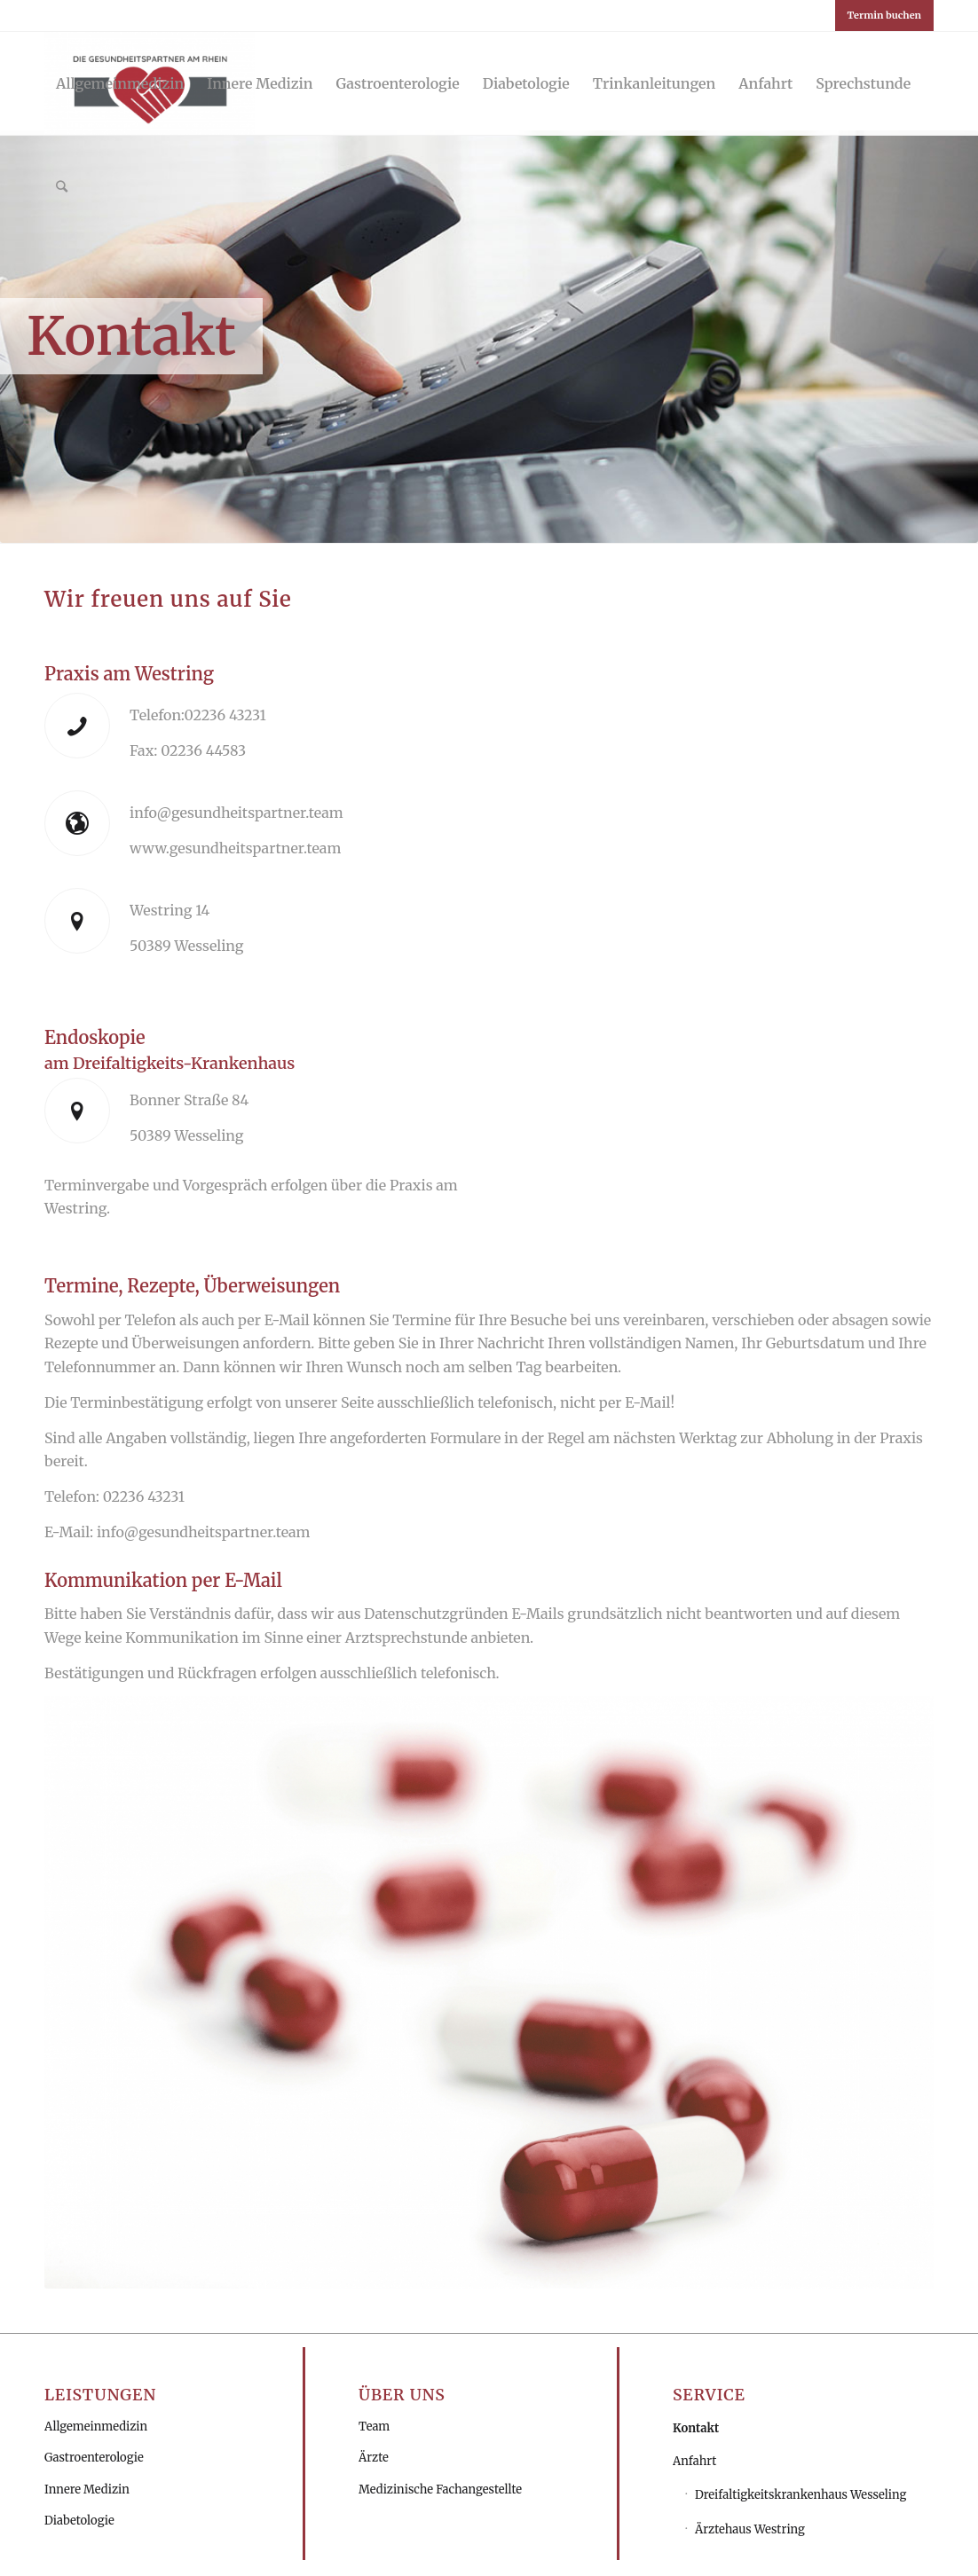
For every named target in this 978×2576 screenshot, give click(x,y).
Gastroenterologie (94, 2457)
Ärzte (374, 2457)
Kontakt (696, 2428)
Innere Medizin (87, 2489)
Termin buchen (884, 15)
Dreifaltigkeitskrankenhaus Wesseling (800, 2494)
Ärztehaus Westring (750, 2529)
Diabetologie (79, 2520)
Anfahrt (694, 2461)
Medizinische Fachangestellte (440, 2489)
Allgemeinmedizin (95, 2426)
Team (374, 2426)
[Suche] (61, 186)
